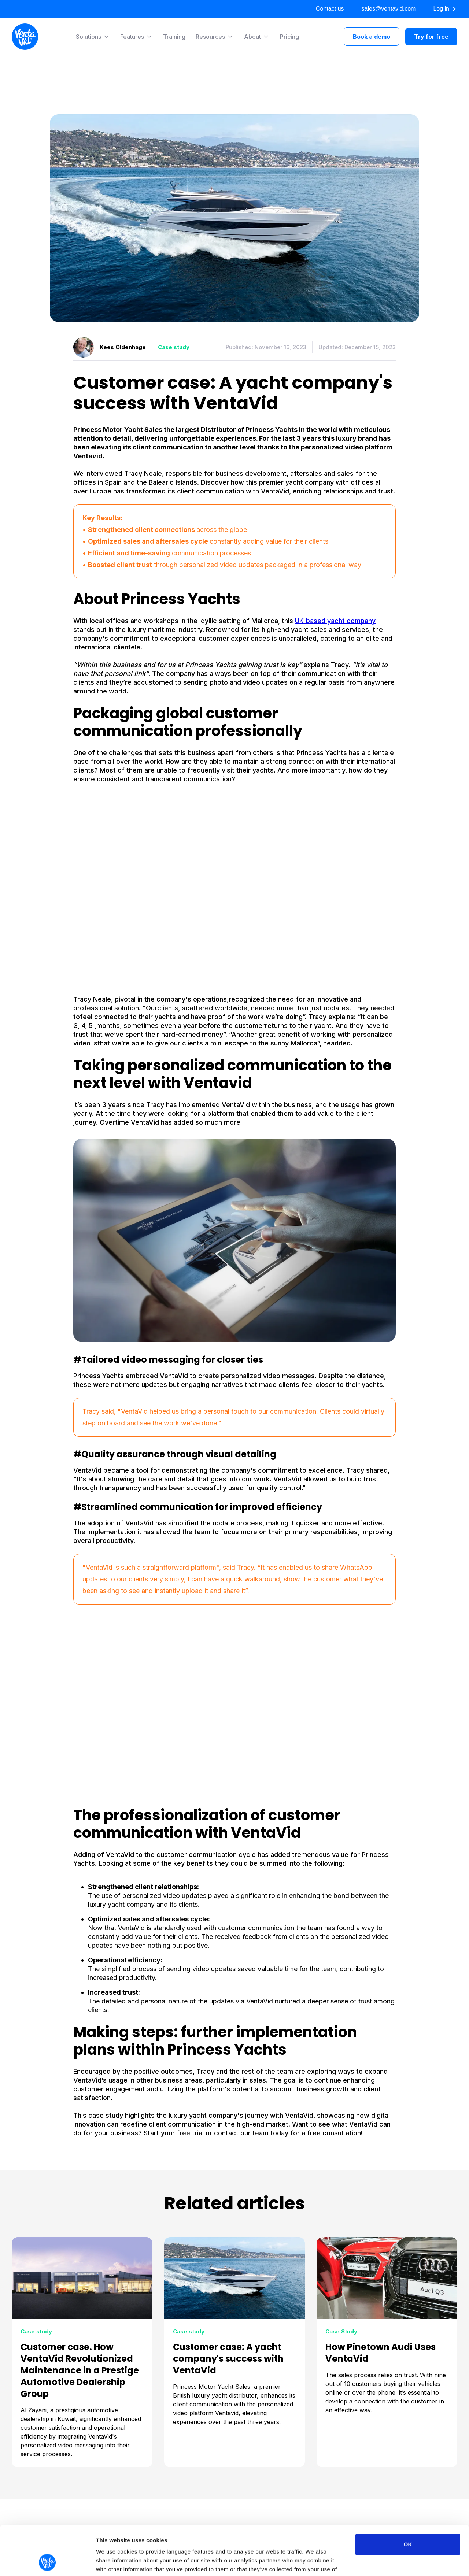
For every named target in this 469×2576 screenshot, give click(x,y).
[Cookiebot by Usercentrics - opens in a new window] (47, 2561)
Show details (385, 2561)
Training (174, 36)
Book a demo (371, 36)
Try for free (431, 36)
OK (408, 2498)
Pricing (289, 36)
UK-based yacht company (335, 621)
